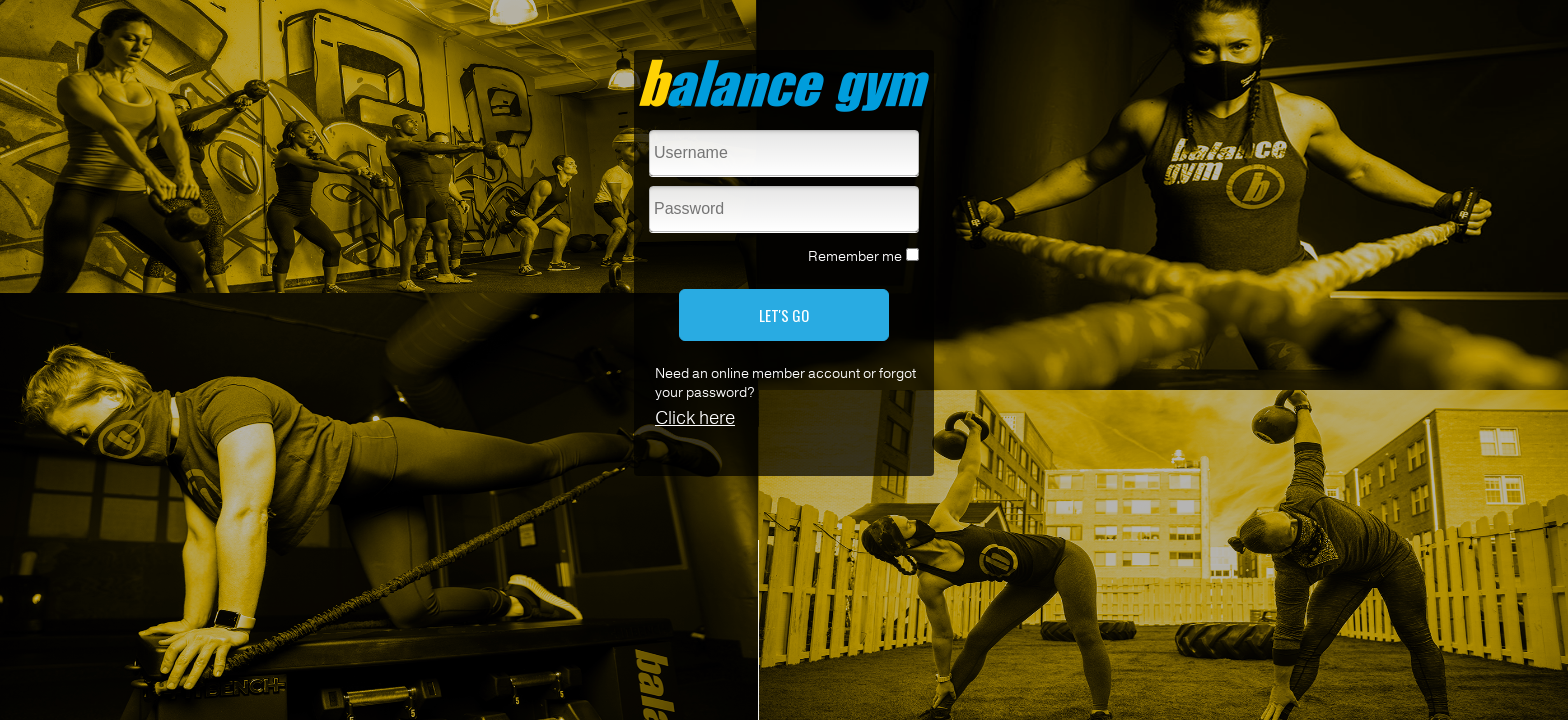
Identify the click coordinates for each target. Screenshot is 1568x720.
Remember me (855, 256)
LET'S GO (784, 315)
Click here (695, 418)
